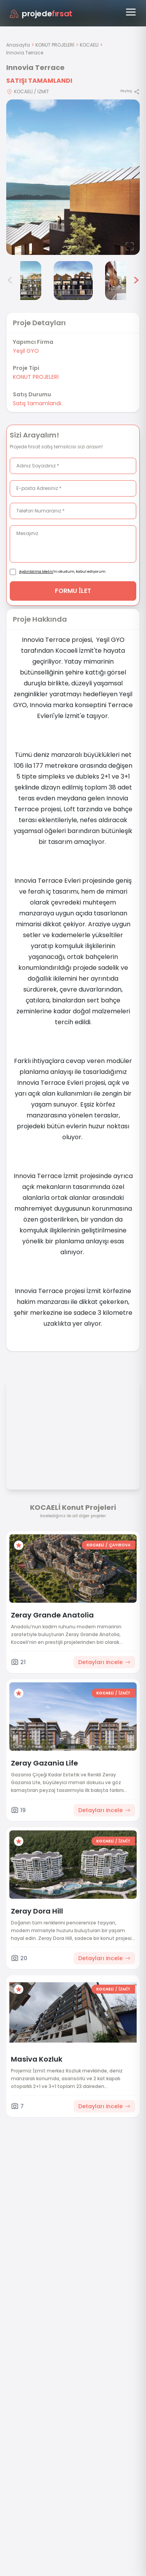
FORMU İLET (73, 590)
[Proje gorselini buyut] (73, 177)
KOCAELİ (89, 45)
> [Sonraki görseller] (136, 280)
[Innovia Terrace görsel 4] (21, 280)
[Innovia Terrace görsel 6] (124, 280)
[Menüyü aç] (131, 12)
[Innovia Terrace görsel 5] (73, 280)
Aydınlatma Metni (36, 571)
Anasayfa (18, 45)
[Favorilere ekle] (18, 1545)
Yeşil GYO (26, 351)
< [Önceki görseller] (10, 280)
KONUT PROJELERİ (54, 45)
